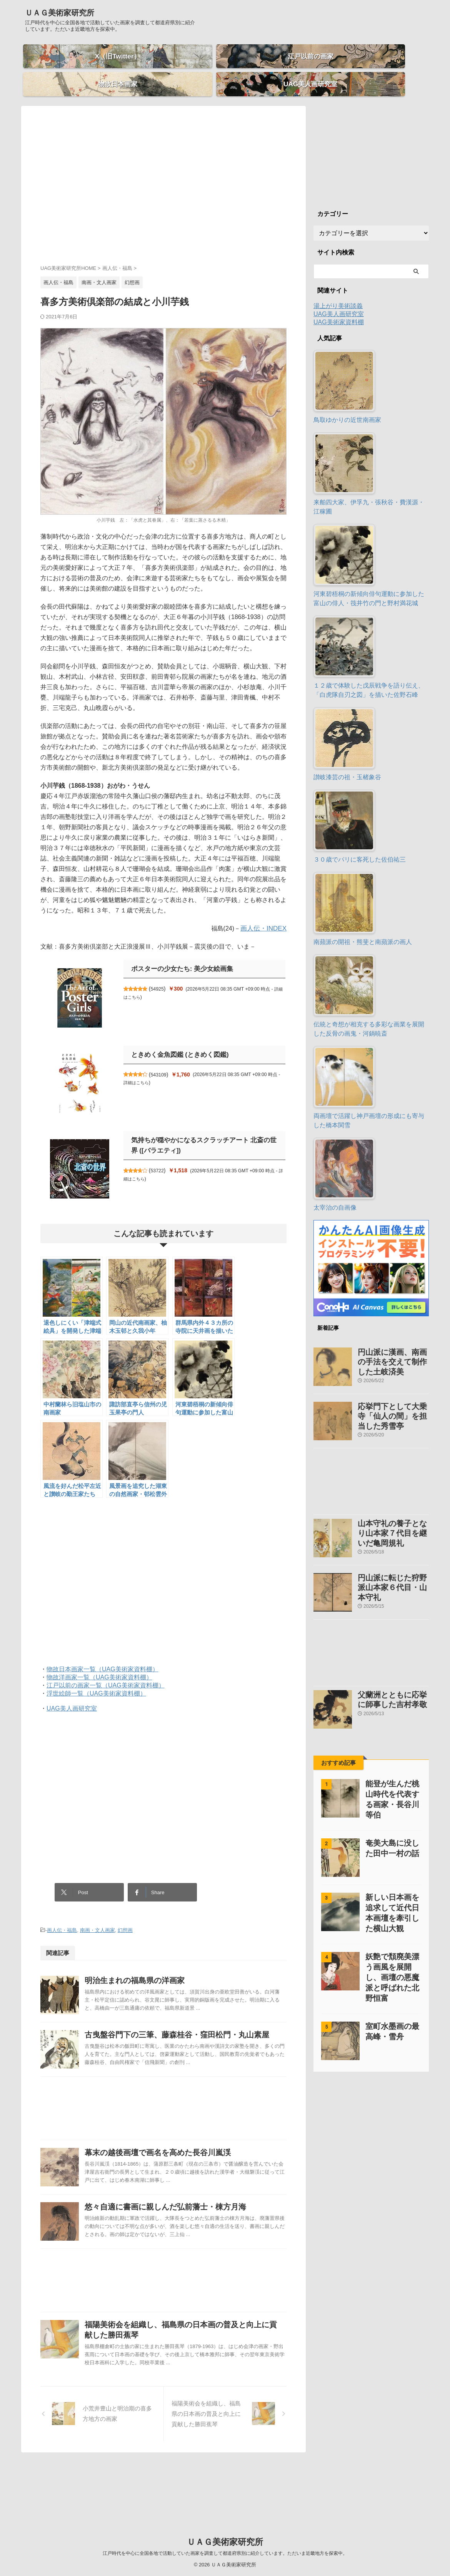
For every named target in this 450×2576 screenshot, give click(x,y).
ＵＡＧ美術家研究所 (59, 12)
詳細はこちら (140, 1069)
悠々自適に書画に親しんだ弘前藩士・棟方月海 (180, 2245)
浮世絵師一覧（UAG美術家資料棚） (96, 1680)
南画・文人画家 (97, 1912)
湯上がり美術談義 (338, 292)
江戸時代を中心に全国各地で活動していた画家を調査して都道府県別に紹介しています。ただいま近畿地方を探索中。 (225, 2553)
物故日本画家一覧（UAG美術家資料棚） (102, 1655)
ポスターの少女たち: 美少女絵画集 (179, 955)
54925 (161, 975)
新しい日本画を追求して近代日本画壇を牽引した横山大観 (391, 1863)
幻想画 (125, 1912)
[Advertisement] (163, 179)
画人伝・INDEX (265, 915)
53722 (161, 1157)
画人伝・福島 (62, 1912)
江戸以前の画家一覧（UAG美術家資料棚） (106, 1672)
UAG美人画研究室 (72, 1695)
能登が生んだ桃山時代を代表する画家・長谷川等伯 (391, 1755)
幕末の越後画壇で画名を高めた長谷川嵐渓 (173, 2172)
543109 (163, 1061)
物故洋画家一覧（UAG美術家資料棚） (99, 1663)
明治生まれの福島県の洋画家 (151, 1961)
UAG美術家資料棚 (338, 308)
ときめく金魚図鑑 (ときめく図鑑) (177, 1041)
